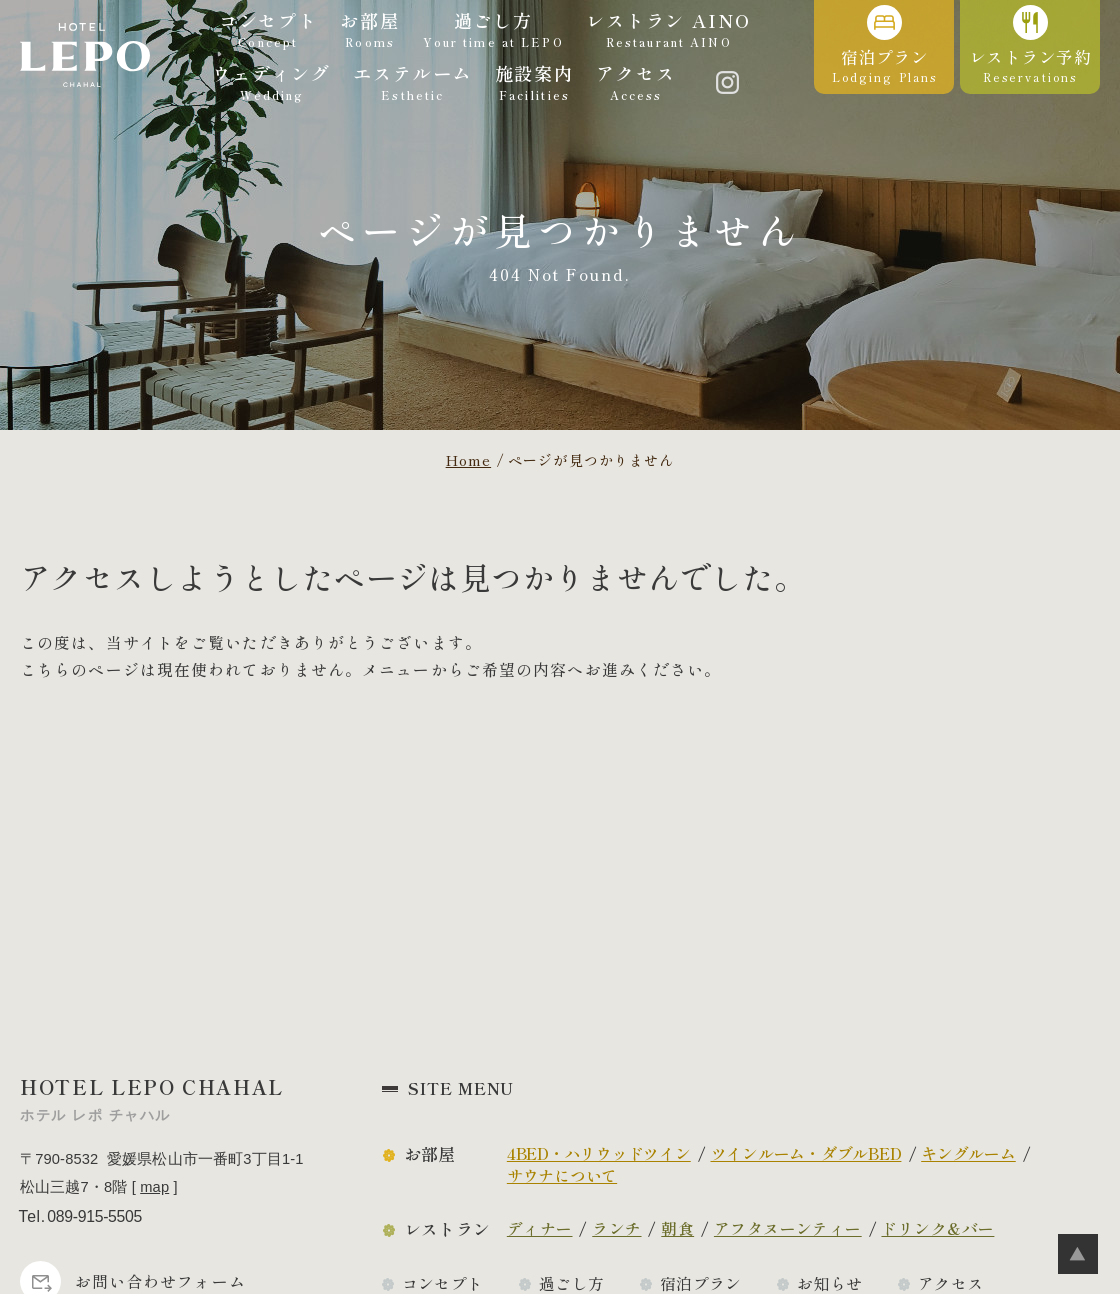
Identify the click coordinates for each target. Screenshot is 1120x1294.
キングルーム (968, 1153)
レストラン (447, 1229)
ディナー (540, 1228)
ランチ (616, 1228)
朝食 (677, 1228)
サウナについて (562, 1175)
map (154, 1187)
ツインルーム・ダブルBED (806, 1153)
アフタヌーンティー (788, 1228)
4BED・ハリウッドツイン (599, 1153)
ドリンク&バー (937, 1228)
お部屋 (430, 1154)
